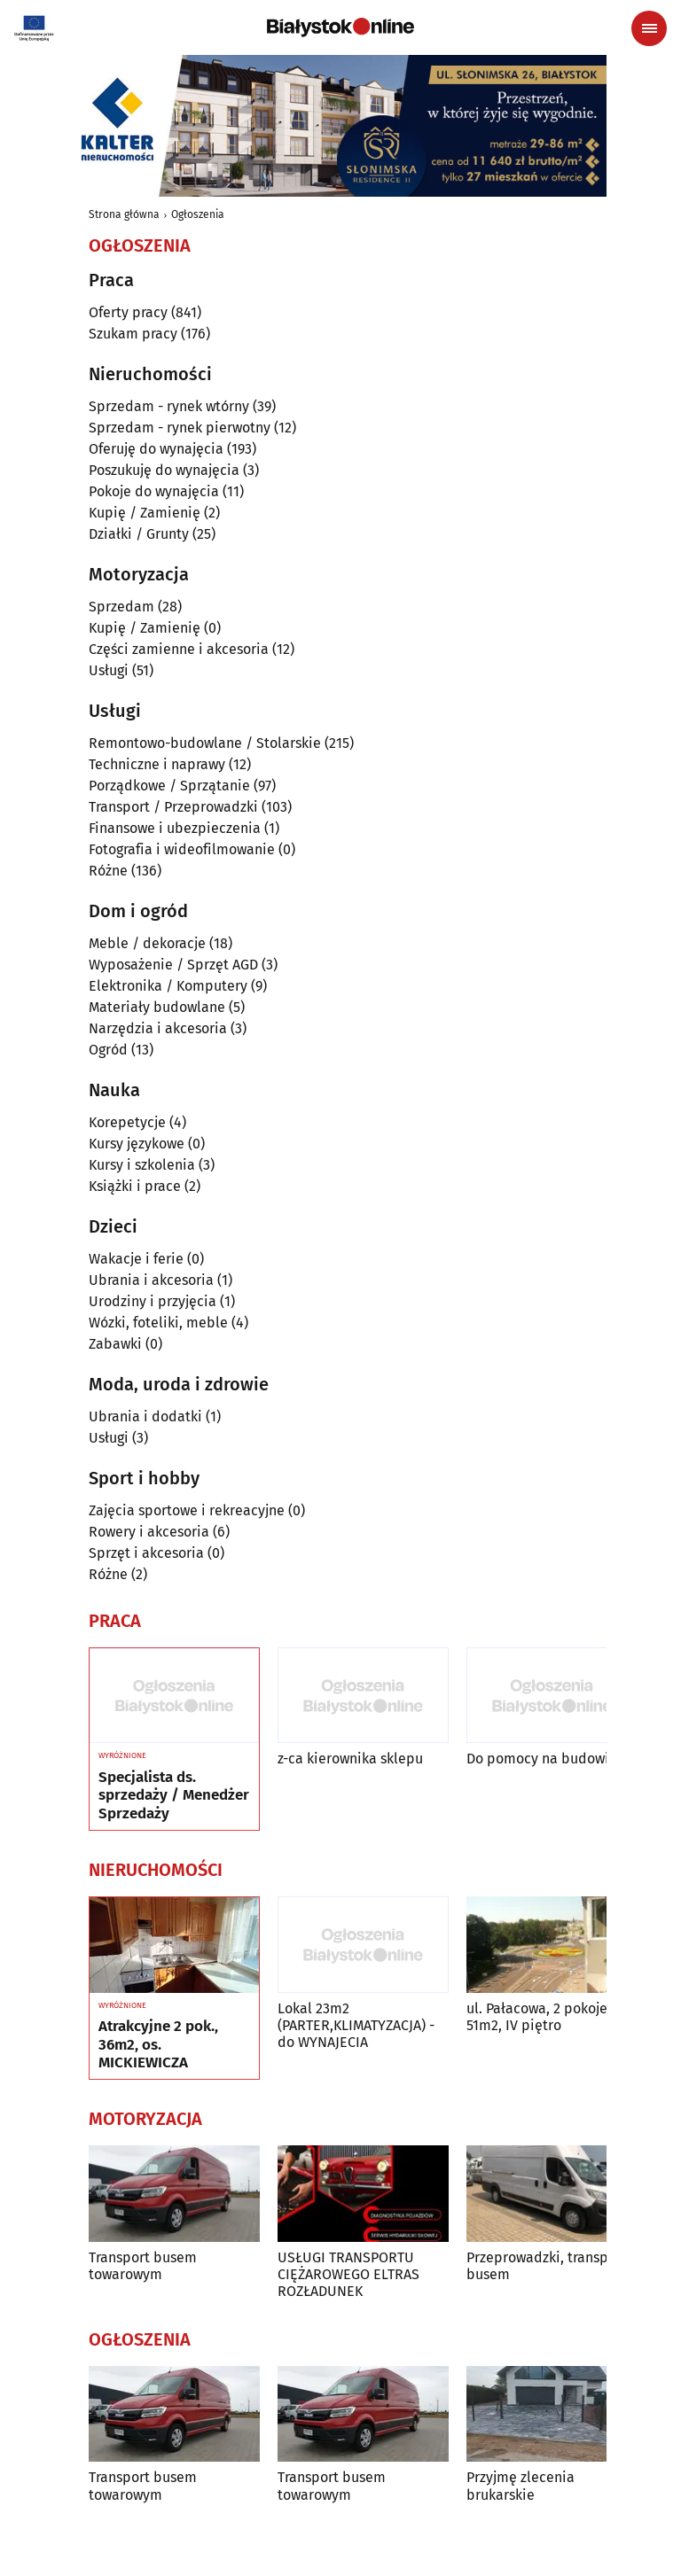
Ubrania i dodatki (145, 1416)
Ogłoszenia (197, 214)
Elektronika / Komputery (168, 985)
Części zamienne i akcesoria (179, 649)
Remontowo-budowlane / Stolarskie (205, 743)
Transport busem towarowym (143, 2266)
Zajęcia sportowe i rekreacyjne (187, 1510)
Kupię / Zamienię (144, 512)
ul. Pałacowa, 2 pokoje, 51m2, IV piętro (538, 2017)
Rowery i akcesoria (149, 1531)
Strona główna (124, 214)
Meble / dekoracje (147, 943)
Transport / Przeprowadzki (173, 806)
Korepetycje (127, 1122)
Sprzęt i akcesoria (146, 1553)
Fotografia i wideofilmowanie (182, 849)
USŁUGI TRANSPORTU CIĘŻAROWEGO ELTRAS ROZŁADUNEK (348, 2274)
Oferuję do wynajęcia (156, 448)
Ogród (108, 1049)
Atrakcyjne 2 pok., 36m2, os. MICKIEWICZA (158, 2045)
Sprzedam (121, 606)
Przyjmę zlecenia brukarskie (520, 2485)
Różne (108, 870)
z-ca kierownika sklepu (350, 1758)
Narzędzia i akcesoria (158, 1028)
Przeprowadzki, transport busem (546, 2266)
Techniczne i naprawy (157, 764)
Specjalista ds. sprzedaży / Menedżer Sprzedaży (173, 1796)
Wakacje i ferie (136, 1258)
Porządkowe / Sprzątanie (169, 785)
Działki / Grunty (139, 533)
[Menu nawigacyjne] (649, 28)
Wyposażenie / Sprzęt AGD (173, 964)
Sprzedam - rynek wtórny (169, 406)
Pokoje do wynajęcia (154, 491)
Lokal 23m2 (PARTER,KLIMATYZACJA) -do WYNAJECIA (356, 2025)
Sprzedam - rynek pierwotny (179, 427)
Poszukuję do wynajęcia (164, 470)
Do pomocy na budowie (541, 1758)
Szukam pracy (133, 333)
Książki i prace (135, 1186)
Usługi (109, 670)
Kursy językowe (136, 1143)
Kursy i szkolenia (142, 1164)
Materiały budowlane (157, 1007)
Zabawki (115, 1343)
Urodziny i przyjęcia (152, 1301)
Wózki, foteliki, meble (158, 1322)
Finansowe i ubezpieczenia (175, 828)
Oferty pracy (128, 312)
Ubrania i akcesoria (151, 1280)
